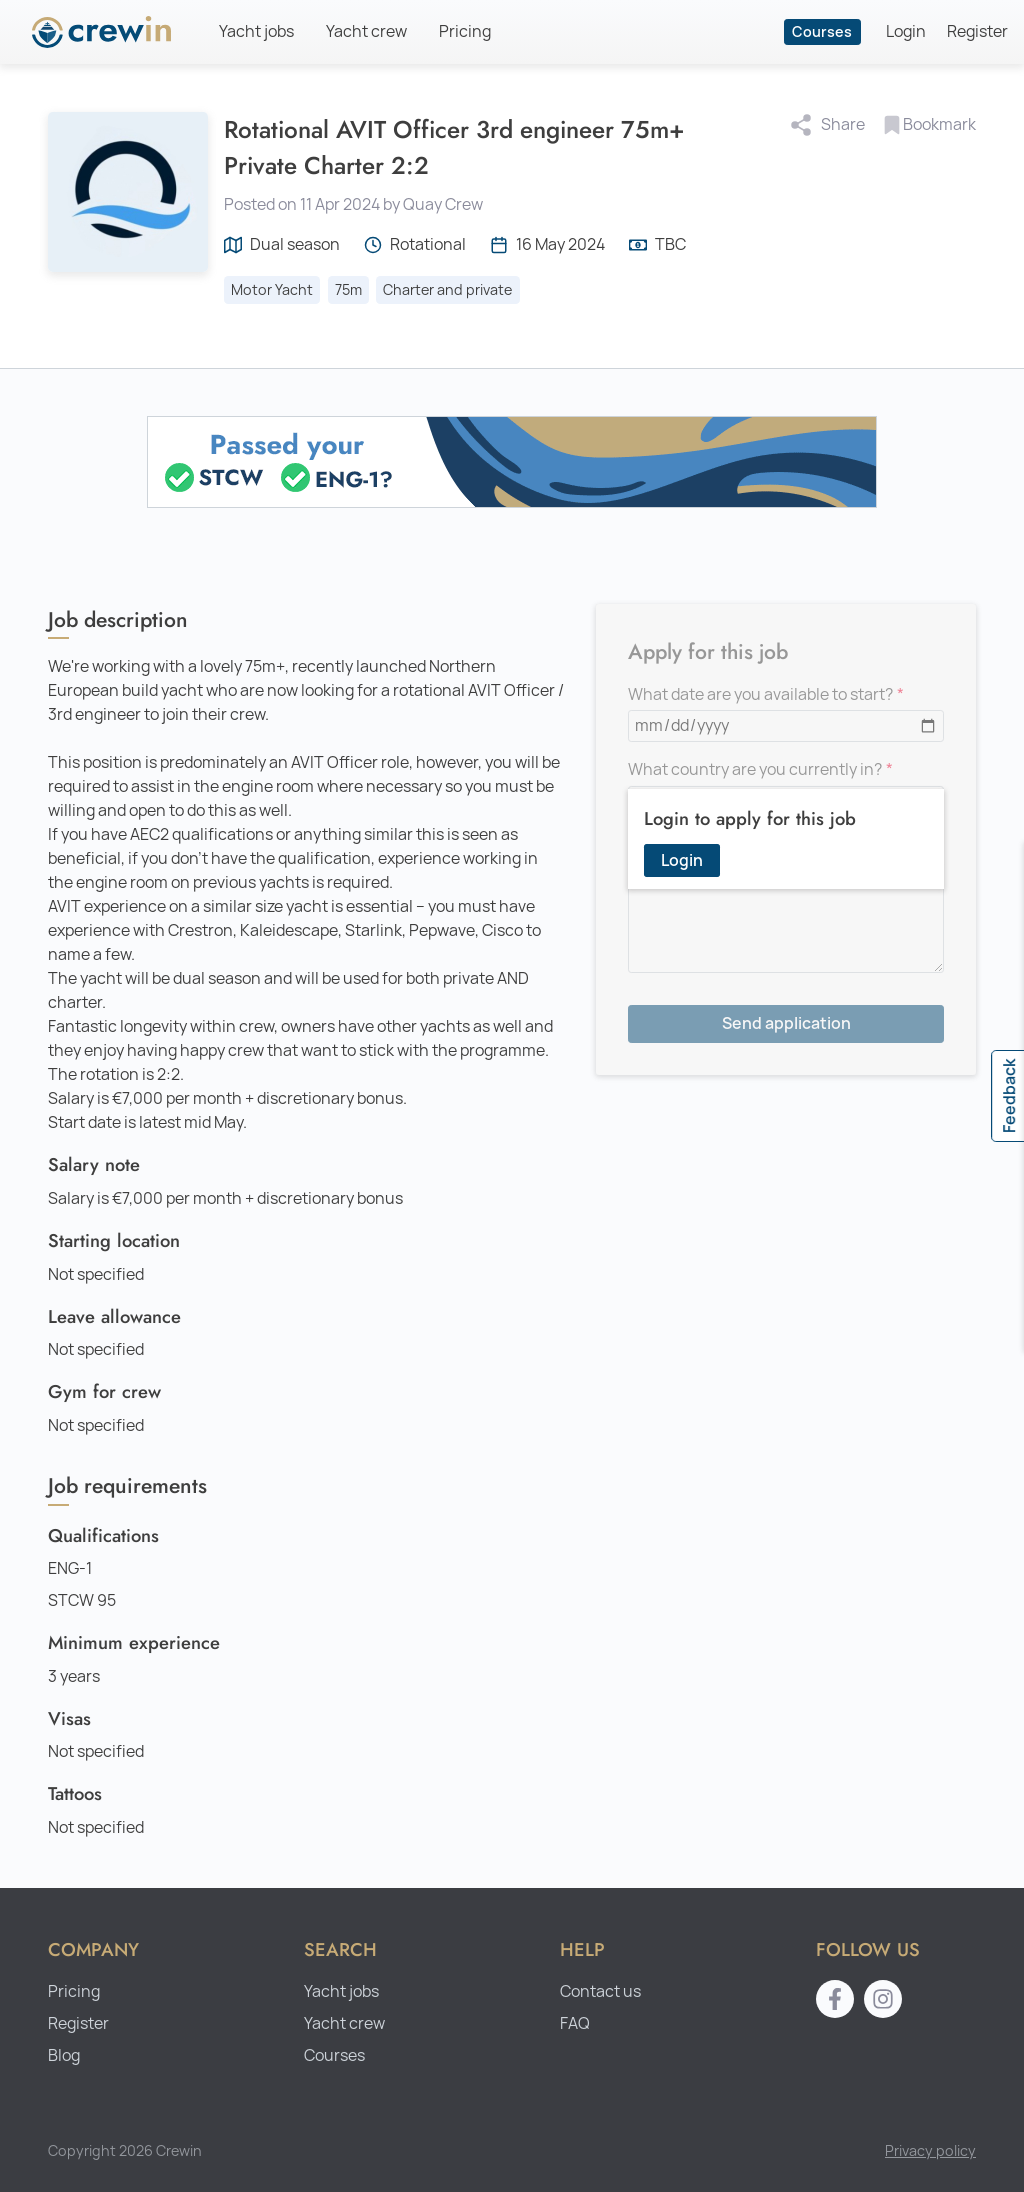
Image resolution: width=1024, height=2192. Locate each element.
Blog (64, 2055)
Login (906, 31)
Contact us (600, 1991)
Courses (822, 31)
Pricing (465, 31)
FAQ (575, 2023)
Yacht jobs (256, 31)
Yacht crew (366, 31)
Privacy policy (930, 2150)
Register (977, 31)
